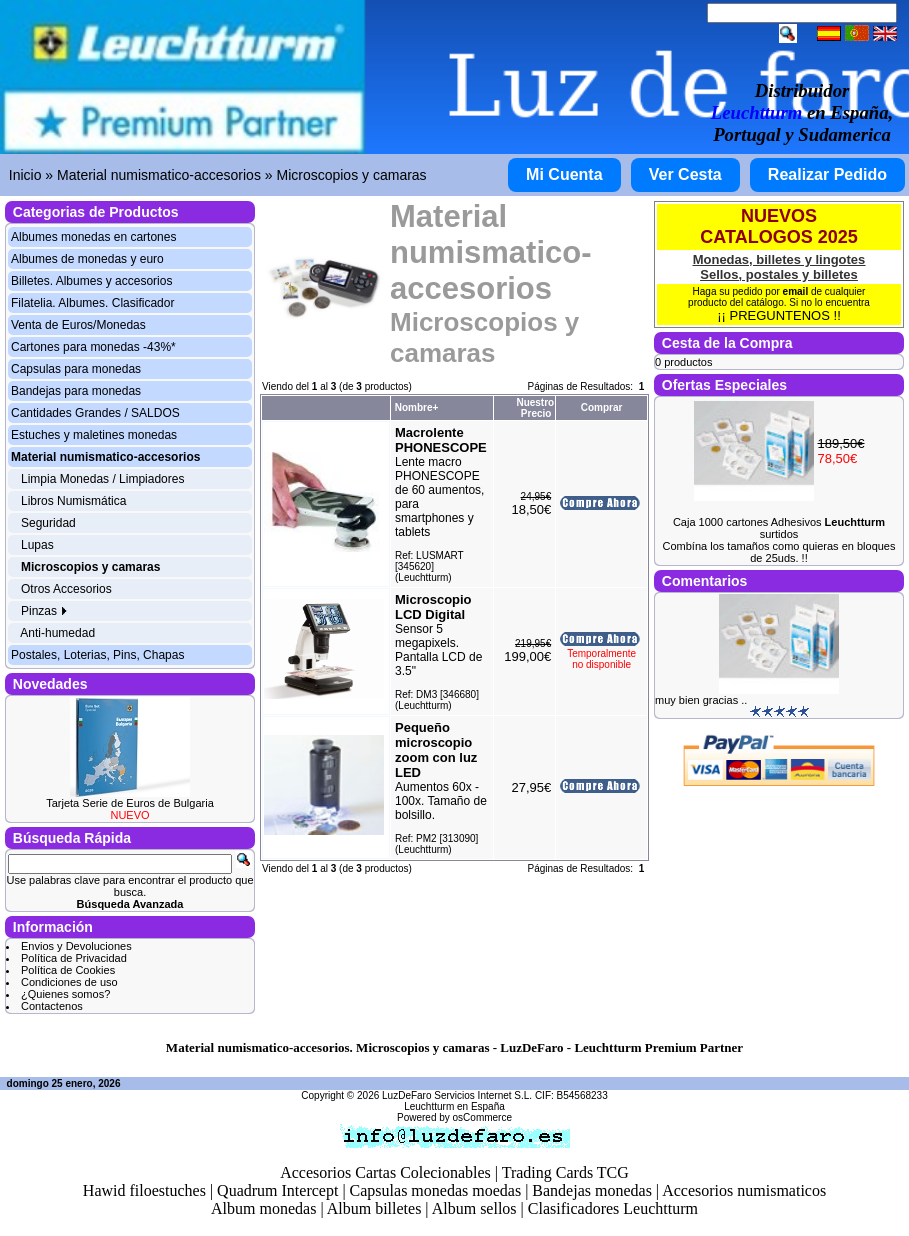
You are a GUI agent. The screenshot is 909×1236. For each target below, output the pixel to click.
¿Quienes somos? (65, 994)
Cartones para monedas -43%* (93, 347)
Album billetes (374, 1208)
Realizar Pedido (827, 174)
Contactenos (52, 1006)
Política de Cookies (68, 970)
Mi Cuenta (564, 174)
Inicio (25, 175)
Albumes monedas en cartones (93, 237)
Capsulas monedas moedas (436, 1190)
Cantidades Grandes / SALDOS (95, 413)
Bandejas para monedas (76, 391)
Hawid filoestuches (144, 1190)
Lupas (37, 545)
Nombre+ (417, 407)
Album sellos (474, 1208)
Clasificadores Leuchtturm (613, 1208)
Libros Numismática (73, 501)
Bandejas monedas (592, 1190)
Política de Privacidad (74, 958)
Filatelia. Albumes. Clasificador (92, 303)
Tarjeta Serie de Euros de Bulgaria (130, 803)
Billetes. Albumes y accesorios (91, 281)
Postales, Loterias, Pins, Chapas (97, 655)
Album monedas (263, 1208)
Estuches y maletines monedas (94, 435)
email (796, 291)
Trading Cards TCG (565, 1172)
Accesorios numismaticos (744, 1190)
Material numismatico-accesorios (159, 175)
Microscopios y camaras (351, 175)
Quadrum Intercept (277, 1190)
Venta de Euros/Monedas (78, 325)
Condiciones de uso (69, 982)
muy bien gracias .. (701, 700)
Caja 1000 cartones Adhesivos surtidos (779, 528)
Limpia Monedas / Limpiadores (102, 479)
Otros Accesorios (66, 589)
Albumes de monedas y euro (87, 259)
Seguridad (48, 523)
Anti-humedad (57, 633)
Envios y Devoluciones (76, 946)
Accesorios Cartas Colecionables (385, 1172)
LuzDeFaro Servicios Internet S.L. (457, 1095)
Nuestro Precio (535, 408)
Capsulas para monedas (76, 369)
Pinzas (44, 611)
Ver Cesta (685, 174)
